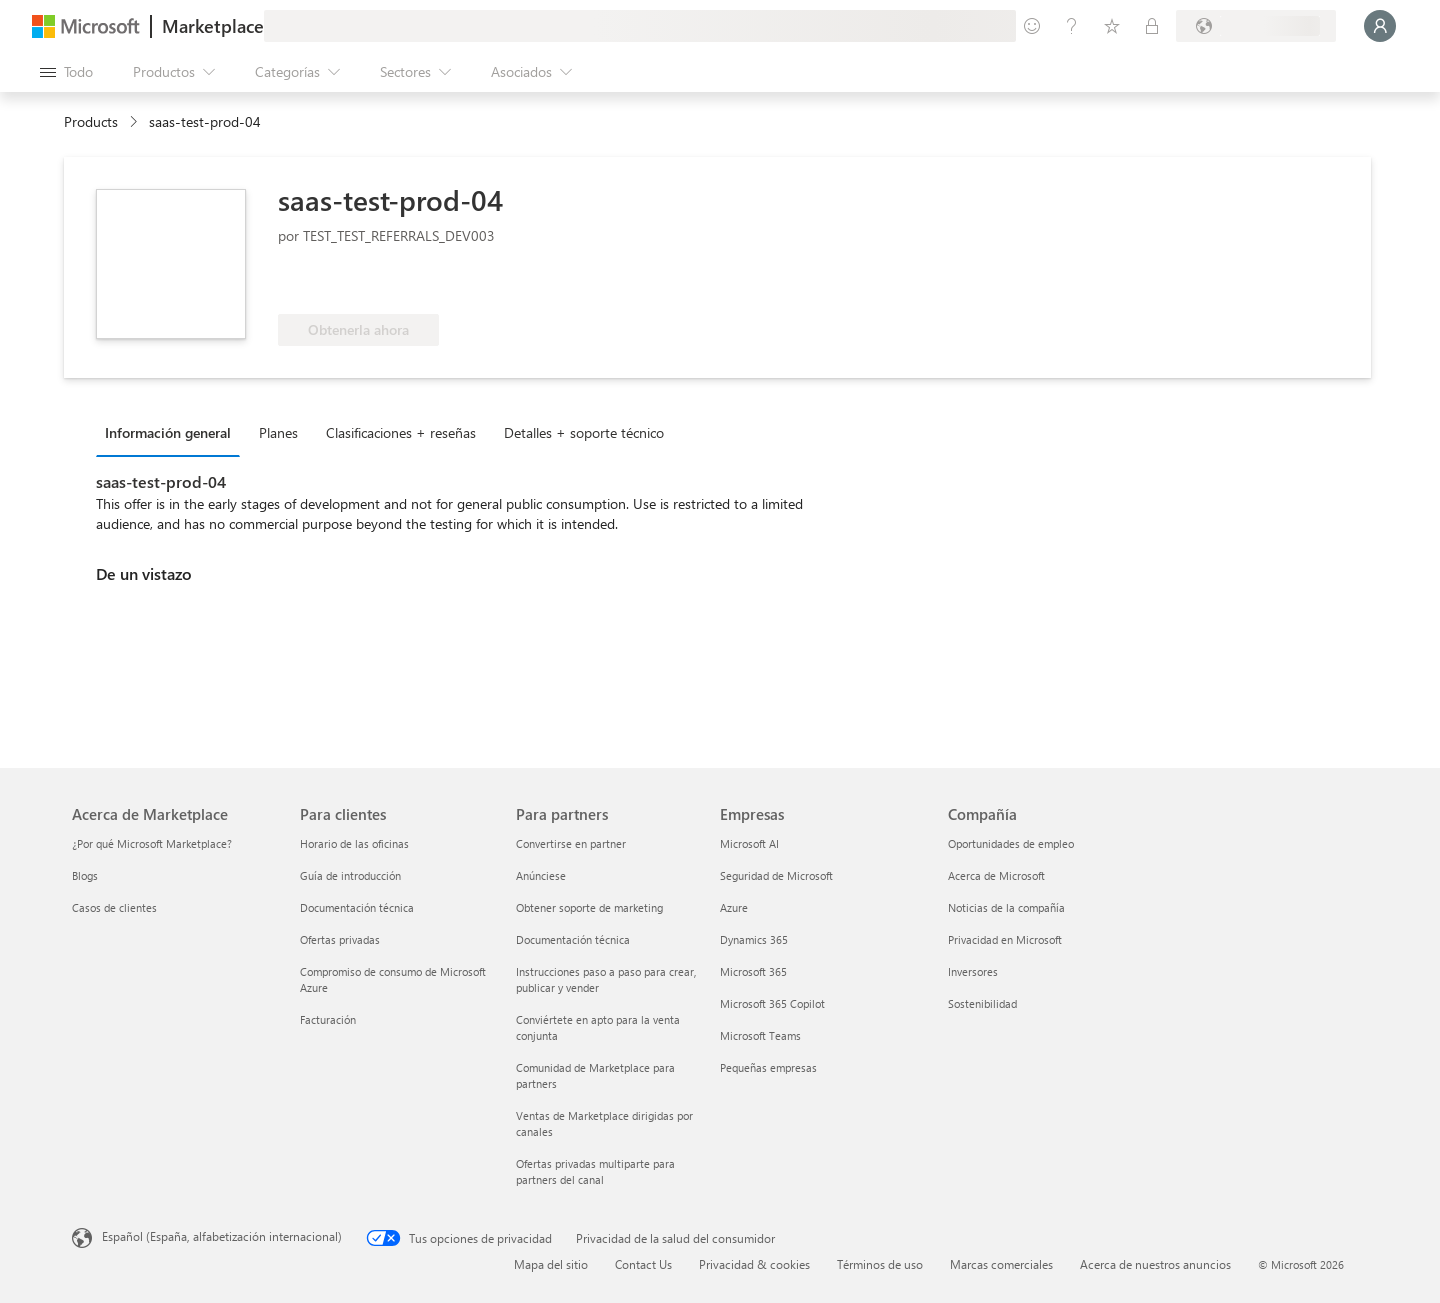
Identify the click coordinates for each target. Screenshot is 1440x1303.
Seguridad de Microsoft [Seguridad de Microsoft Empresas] (776, 875)
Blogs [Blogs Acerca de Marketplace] (85, 875)
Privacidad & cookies (754, 1264)
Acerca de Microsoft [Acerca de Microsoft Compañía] (996, 875)
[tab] (173, 432)
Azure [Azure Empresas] (734, 907)
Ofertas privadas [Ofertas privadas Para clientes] (340, 939)
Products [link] (91, 121)
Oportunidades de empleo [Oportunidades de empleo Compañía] (1011, 843)
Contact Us (643, 1264)
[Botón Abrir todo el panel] (66, 72)
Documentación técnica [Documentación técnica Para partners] (573, 939)
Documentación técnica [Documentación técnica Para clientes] (357, 907)
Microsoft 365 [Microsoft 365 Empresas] (753, 971)
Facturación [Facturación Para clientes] (328, 1019)
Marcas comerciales (1001, 1264)
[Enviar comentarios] (1032, 26)
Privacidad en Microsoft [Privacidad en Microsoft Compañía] (1005, 939)
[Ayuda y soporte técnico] (1072, 26)
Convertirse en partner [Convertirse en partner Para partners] (571, 843)
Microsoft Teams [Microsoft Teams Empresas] (760, 1035)
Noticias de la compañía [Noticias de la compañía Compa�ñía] (1006, 907)
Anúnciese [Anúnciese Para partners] (541, 875)
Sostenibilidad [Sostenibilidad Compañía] (982, 1003)
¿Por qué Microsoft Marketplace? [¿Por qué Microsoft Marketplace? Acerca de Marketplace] (152, 843)
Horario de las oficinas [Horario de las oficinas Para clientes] (354, 843)
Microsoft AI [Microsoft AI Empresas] (749, 843)
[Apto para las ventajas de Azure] (359, 284)
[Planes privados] (1152, 26)
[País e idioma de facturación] (1256, 26)
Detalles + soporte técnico (584, 432)
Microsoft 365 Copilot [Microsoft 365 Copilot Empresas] (772, 1003)
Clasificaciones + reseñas (401, 432)
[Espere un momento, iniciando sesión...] (1380, 26)
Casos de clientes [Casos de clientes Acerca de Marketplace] (114, 907)
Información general (168, 432)
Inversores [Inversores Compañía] (973, 971)
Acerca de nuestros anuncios (1155, 1264)
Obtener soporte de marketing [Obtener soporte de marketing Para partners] (589, 907)
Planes (278, 432)
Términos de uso (880, 1264)
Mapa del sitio (551, 1264)
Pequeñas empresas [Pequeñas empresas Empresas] (768, 1067)
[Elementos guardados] (1112, 26)
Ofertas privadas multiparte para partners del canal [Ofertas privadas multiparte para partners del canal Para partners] (595, 1171)
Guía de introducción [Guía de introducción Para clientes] (350, 875)
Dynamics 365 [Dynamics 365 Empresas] (754, 939)
